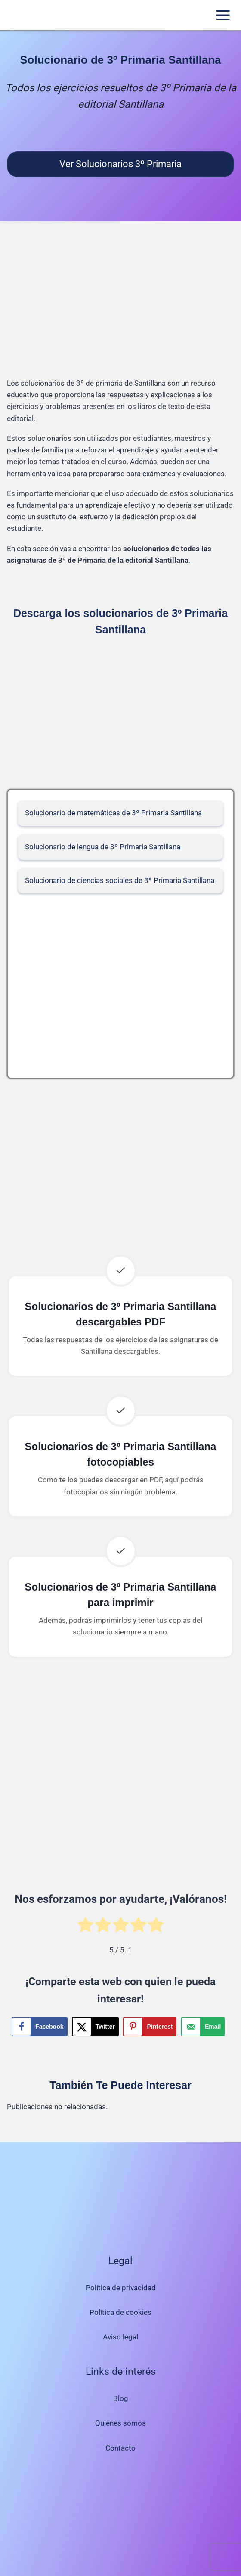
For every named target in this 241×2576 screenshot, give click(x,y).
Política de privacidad (121, 2287)
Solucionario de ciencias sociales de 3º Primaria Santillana (119, 880)
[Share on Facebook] (39, 2026)
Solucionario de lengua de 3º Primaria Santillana (102, 846)
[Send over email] (203, 2026)
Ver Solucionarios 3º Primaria (120, 164)
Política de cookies (120, 2312)
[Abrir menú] (223, 15)
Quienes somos (120, 2423)
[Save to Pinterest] (149, 2026)
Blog (120, 2398)
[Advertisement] (120, 306)
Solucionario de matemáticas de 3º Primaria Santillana (113, 812)
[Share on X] (95, 2026)
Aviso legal (120, 2337)
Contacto (120, 2448)
